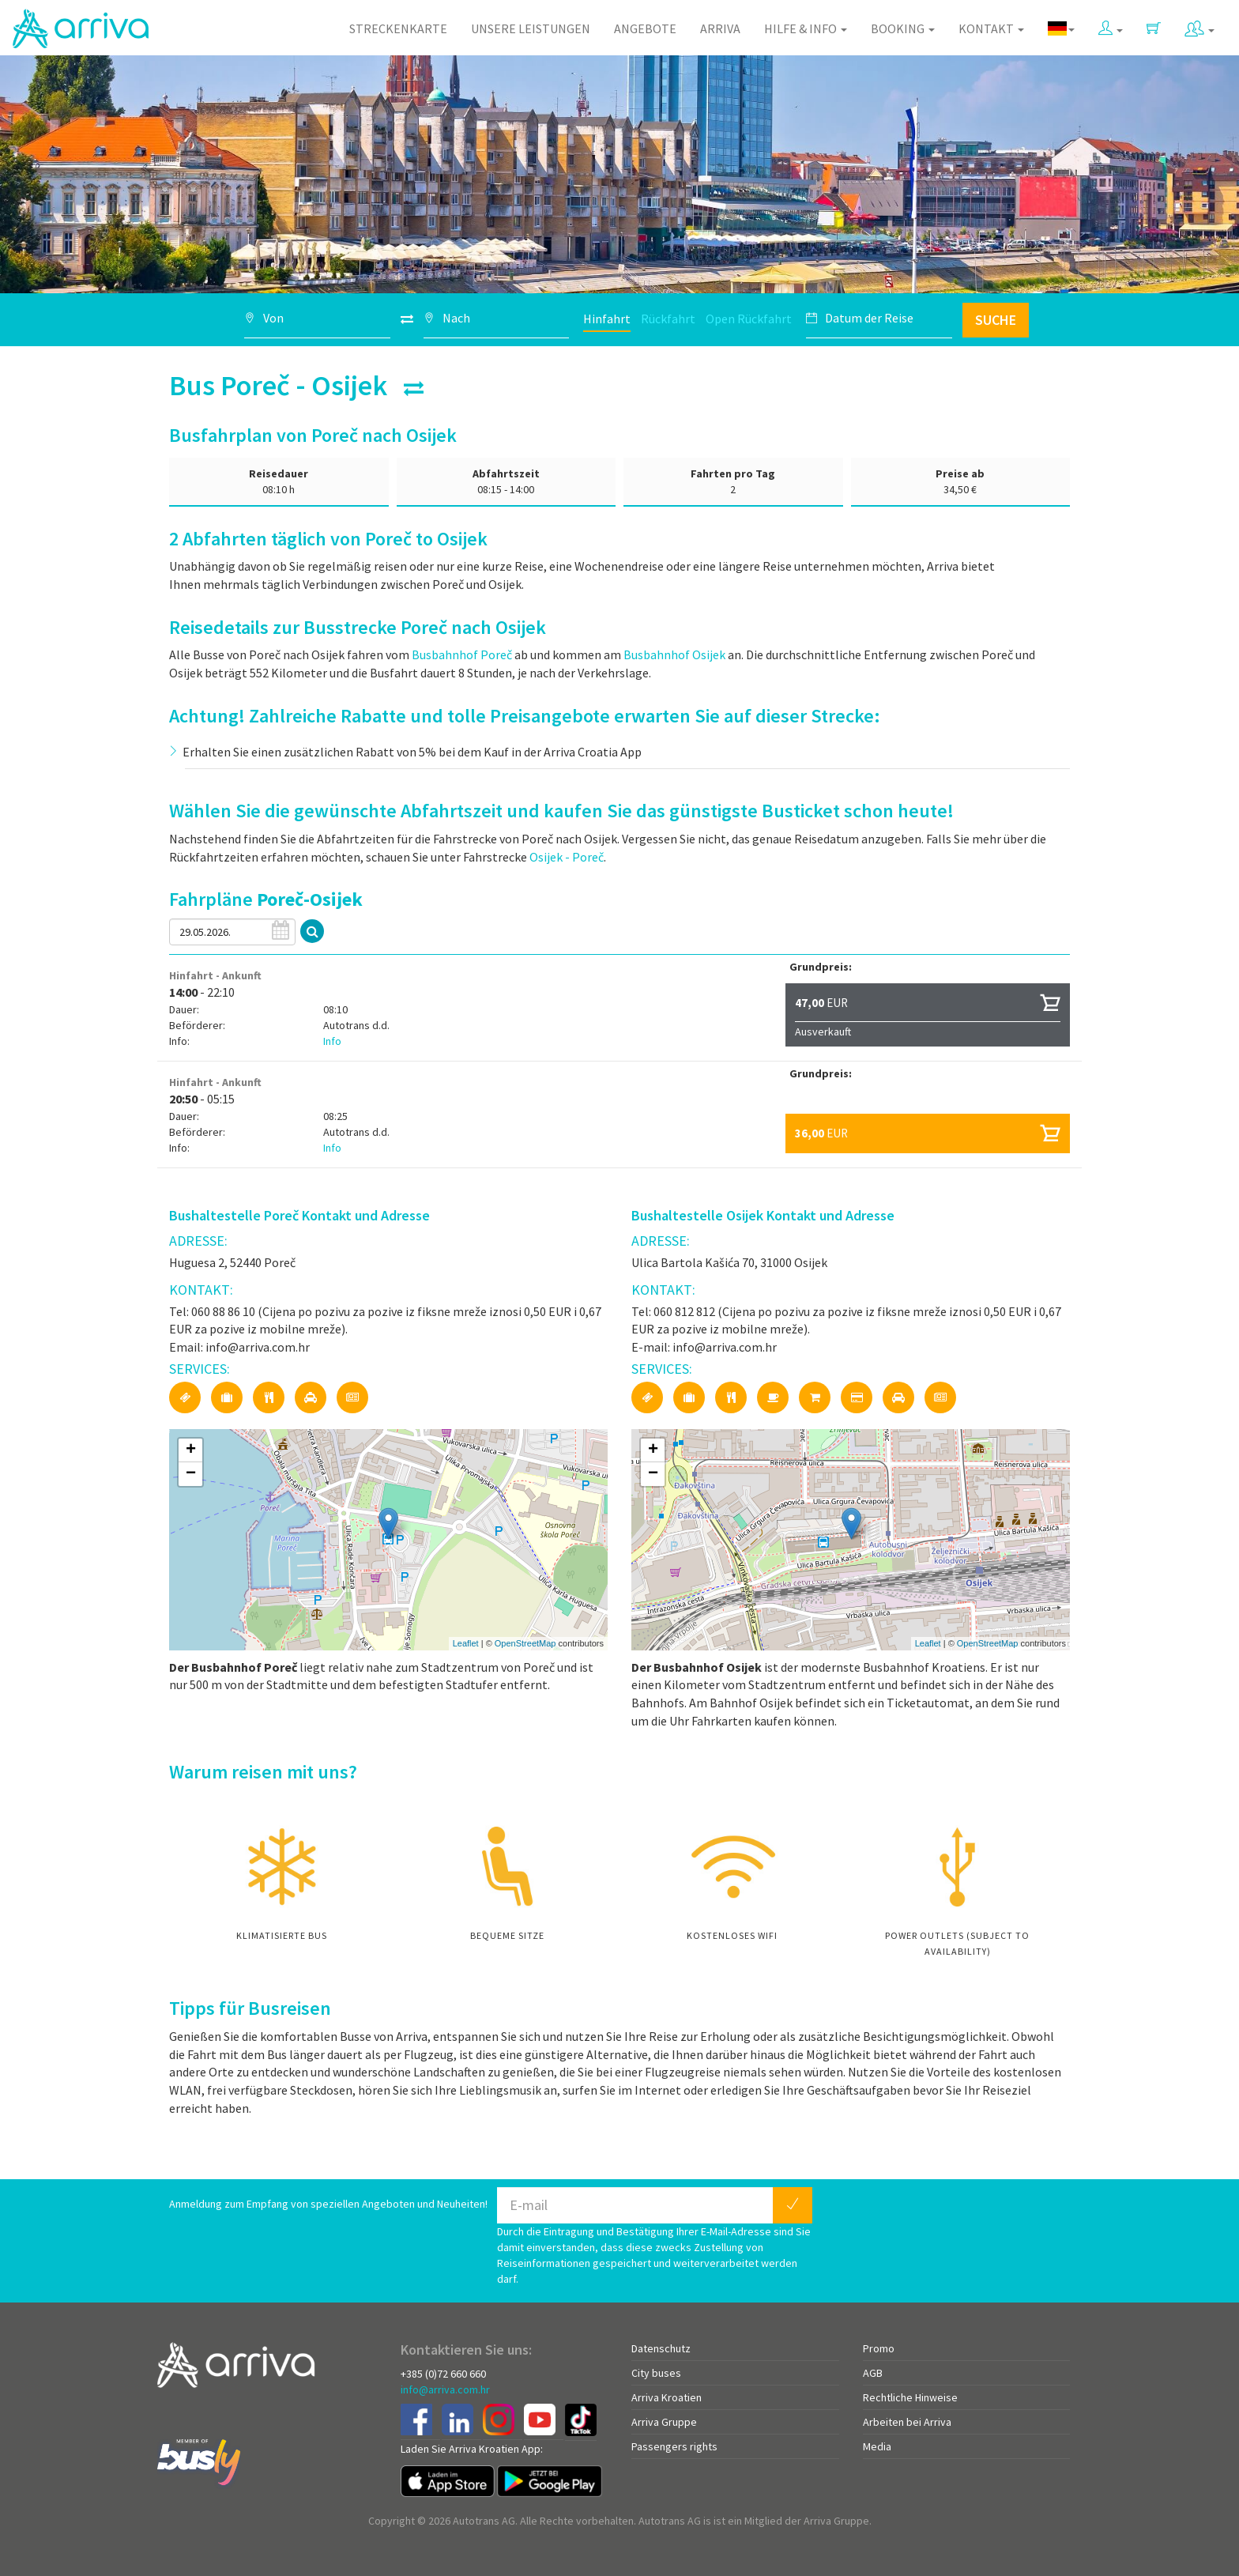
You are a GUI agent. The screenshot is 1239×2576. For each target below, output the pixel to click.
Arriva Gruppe (664, 2422)
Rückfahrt (668, 318)
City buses (656, 2373)
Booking (903, 28)
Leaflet (466, 1643)
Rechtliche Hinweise (910, 2397)
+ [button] (191, 1450)
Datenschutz (661, 2348)
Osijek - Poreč (566, 857)
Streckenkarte (398, 28)
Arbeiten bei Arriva (907, 2422)
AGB (873, 2373)
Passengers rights (674, 2446)
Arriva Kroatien (666, 2397)
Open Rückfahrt (749, 318)
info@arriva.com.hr (445, 2389)
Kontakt (991, 28)
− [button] (191, 1474)
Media (877, 2446)
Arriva (720, 28)
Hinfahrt (607, 318)
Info (332, 1041)
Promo (878, 2348)
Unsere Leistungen (530, 28)
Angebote (645, 28)
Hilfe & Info (805, 28)
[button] (1110, 25)
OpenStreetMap (525, 1643)
